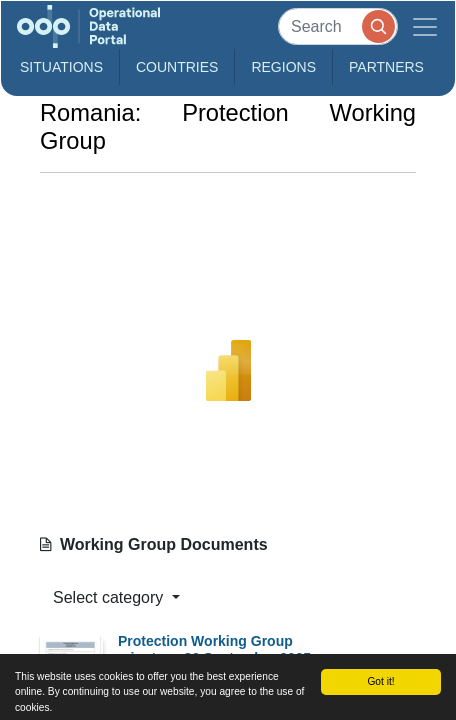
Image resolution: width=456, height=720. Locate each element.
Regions (283, 67)
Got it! (380, 681)
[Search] (338, 26)
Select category (110, 597)
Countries (177, 67)
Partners (386, 67)
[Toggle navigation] (425, 26)
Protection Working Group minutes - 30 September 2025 (214, 649)
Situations (61, 67)
